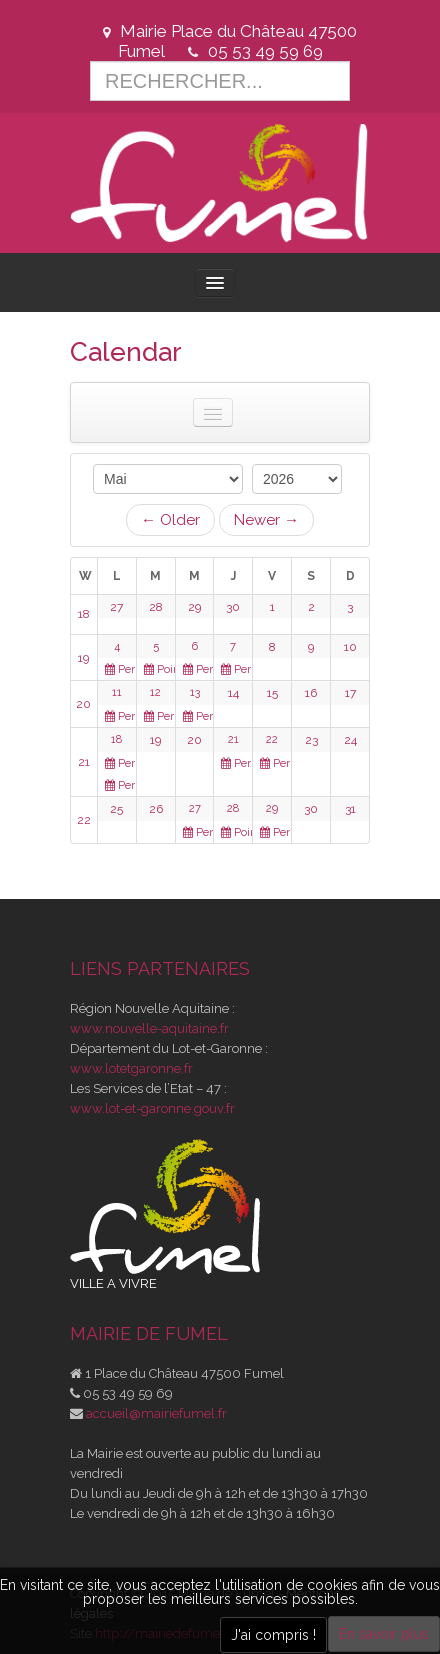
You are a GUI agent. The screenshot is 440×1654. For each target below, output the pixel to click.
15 (272, 693)
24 (350, 740)
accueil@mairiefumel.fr (156, 1413)
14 (233, 693)
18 (84, 614)
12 (155, 692)
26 (156, 809)
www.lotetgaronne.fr (131, 1068)
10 (350, 647)
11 (117, 692)
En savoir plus (384, 1634)
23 (311, 740)
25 (116, 809)
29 (194, 607)
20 (83, 704)
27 (116, 607)
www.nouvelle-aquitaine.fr (149, 1028)
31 (350, 809)
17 (350, 693)
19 (83, 658)
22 (272, 739)
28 (156, 607)
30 (233, 607)
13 (195, 692)
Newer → (266, 520)
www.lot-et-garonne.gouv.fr (152, 1108)
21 (84, 762)
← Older (170, 520)
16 (311, 693)
